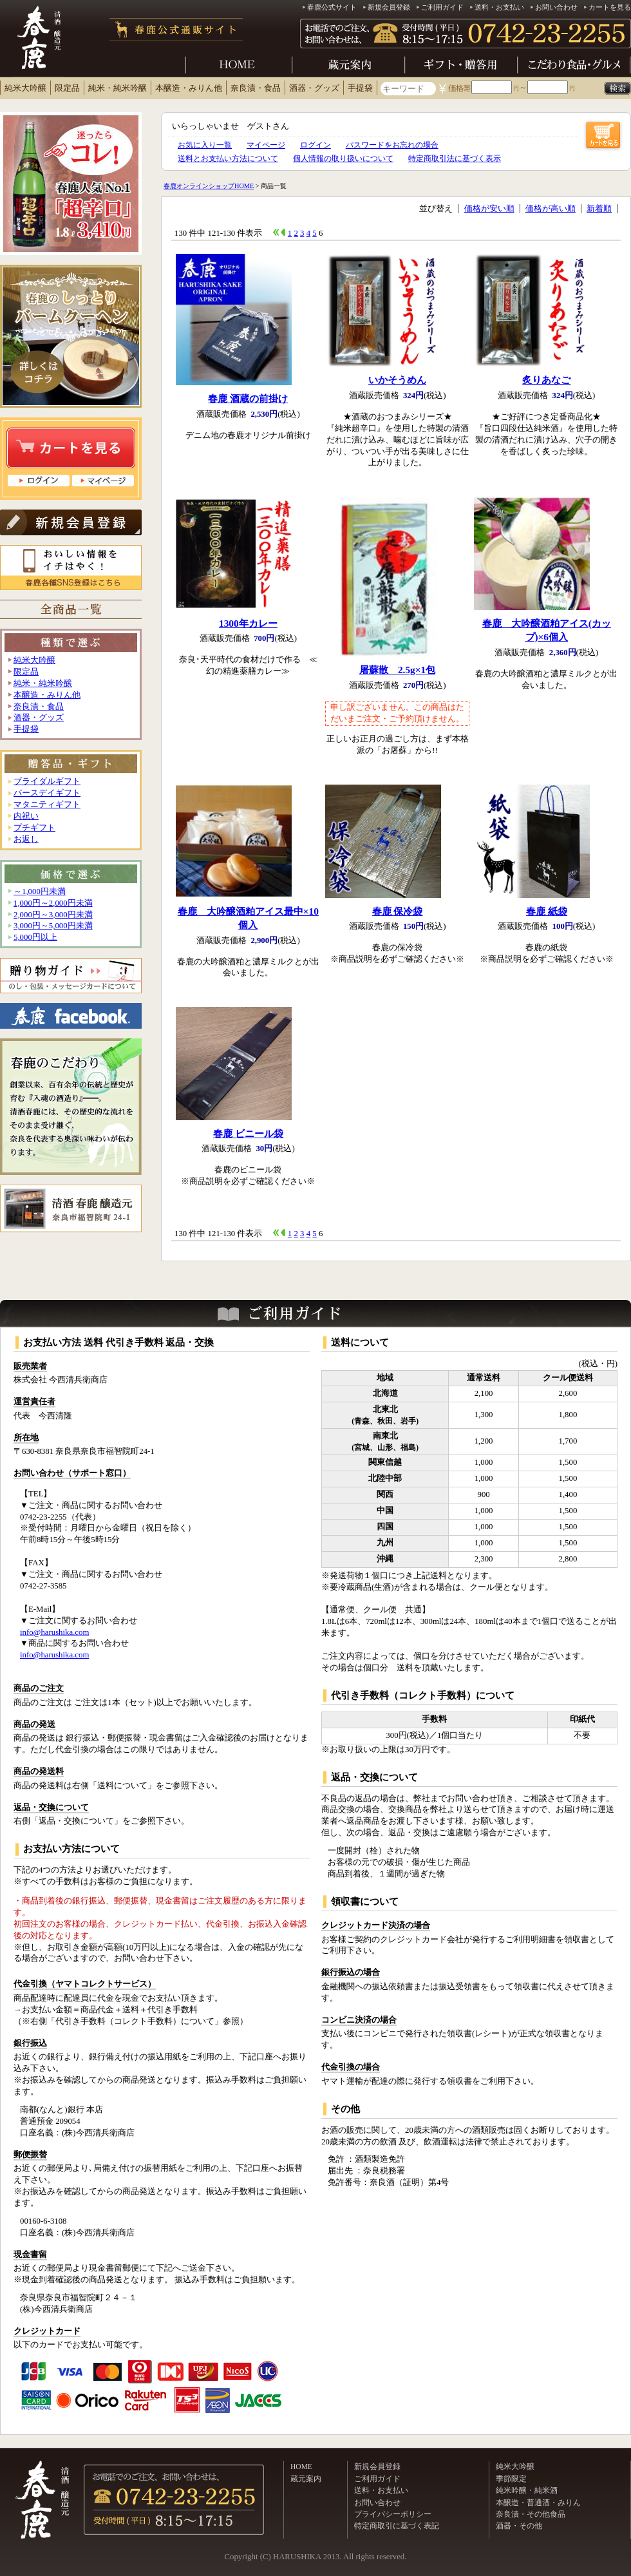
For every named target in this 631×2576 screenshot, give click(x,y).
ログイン (315, 145)
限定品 (67, 88)
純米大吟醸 (25, 88)
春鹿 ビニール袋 (248, 1133)
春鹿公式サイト (332, 7)
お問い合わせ (556, 7)
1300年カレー (248, 623)
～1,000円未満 (40, 891)
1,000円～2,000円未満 (53, 903)
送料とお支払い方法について (228, 158)
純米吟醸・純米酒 (527, 2490)
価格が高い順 (550, 208)
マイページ (266, 145)
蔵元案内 (305, 2479)
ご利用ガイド (442, 7)
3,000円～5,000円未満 (53, 925)
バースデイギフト (47, 792)
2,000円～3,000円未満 (53, 914)
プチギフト (34, 827)
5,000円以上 (35, 937)
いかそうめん (397, 379)
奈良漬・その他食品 (530, 2514)
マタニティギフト (47, 804)
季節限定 (511, 2479)
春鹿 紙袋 (546, 911)
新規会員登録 (389, 7)
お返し (26, 839)
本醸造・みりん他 (188, 88)
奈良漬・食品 (256, 88)
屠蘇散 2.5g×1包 (397, 669)
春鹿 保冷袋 (397, 911)
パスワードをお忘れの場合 (392, 145)
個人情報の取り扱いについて (343, 158)
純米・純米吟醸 (117, 88)
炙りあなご (546, 379)
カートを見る (610, 7)
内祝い (26, 816)
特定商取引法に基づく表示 (454, 158)
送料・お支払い (499, 7)
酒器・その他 (519, 2526)
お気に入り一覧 (205, 145)
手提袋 (360, 88)
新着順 (599, 208)
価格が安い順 (489, 208)
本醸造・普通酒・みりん (538, 2502)
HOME (301, 2466)
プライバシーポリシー (392, 2514)
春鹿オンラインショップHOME (209, 185)
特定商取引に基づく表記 (396, 2526)
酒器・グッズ (314, 88)
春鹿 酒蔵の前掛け (248, 398)
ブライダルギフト (47, 781)
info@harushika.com (54, 1632)
